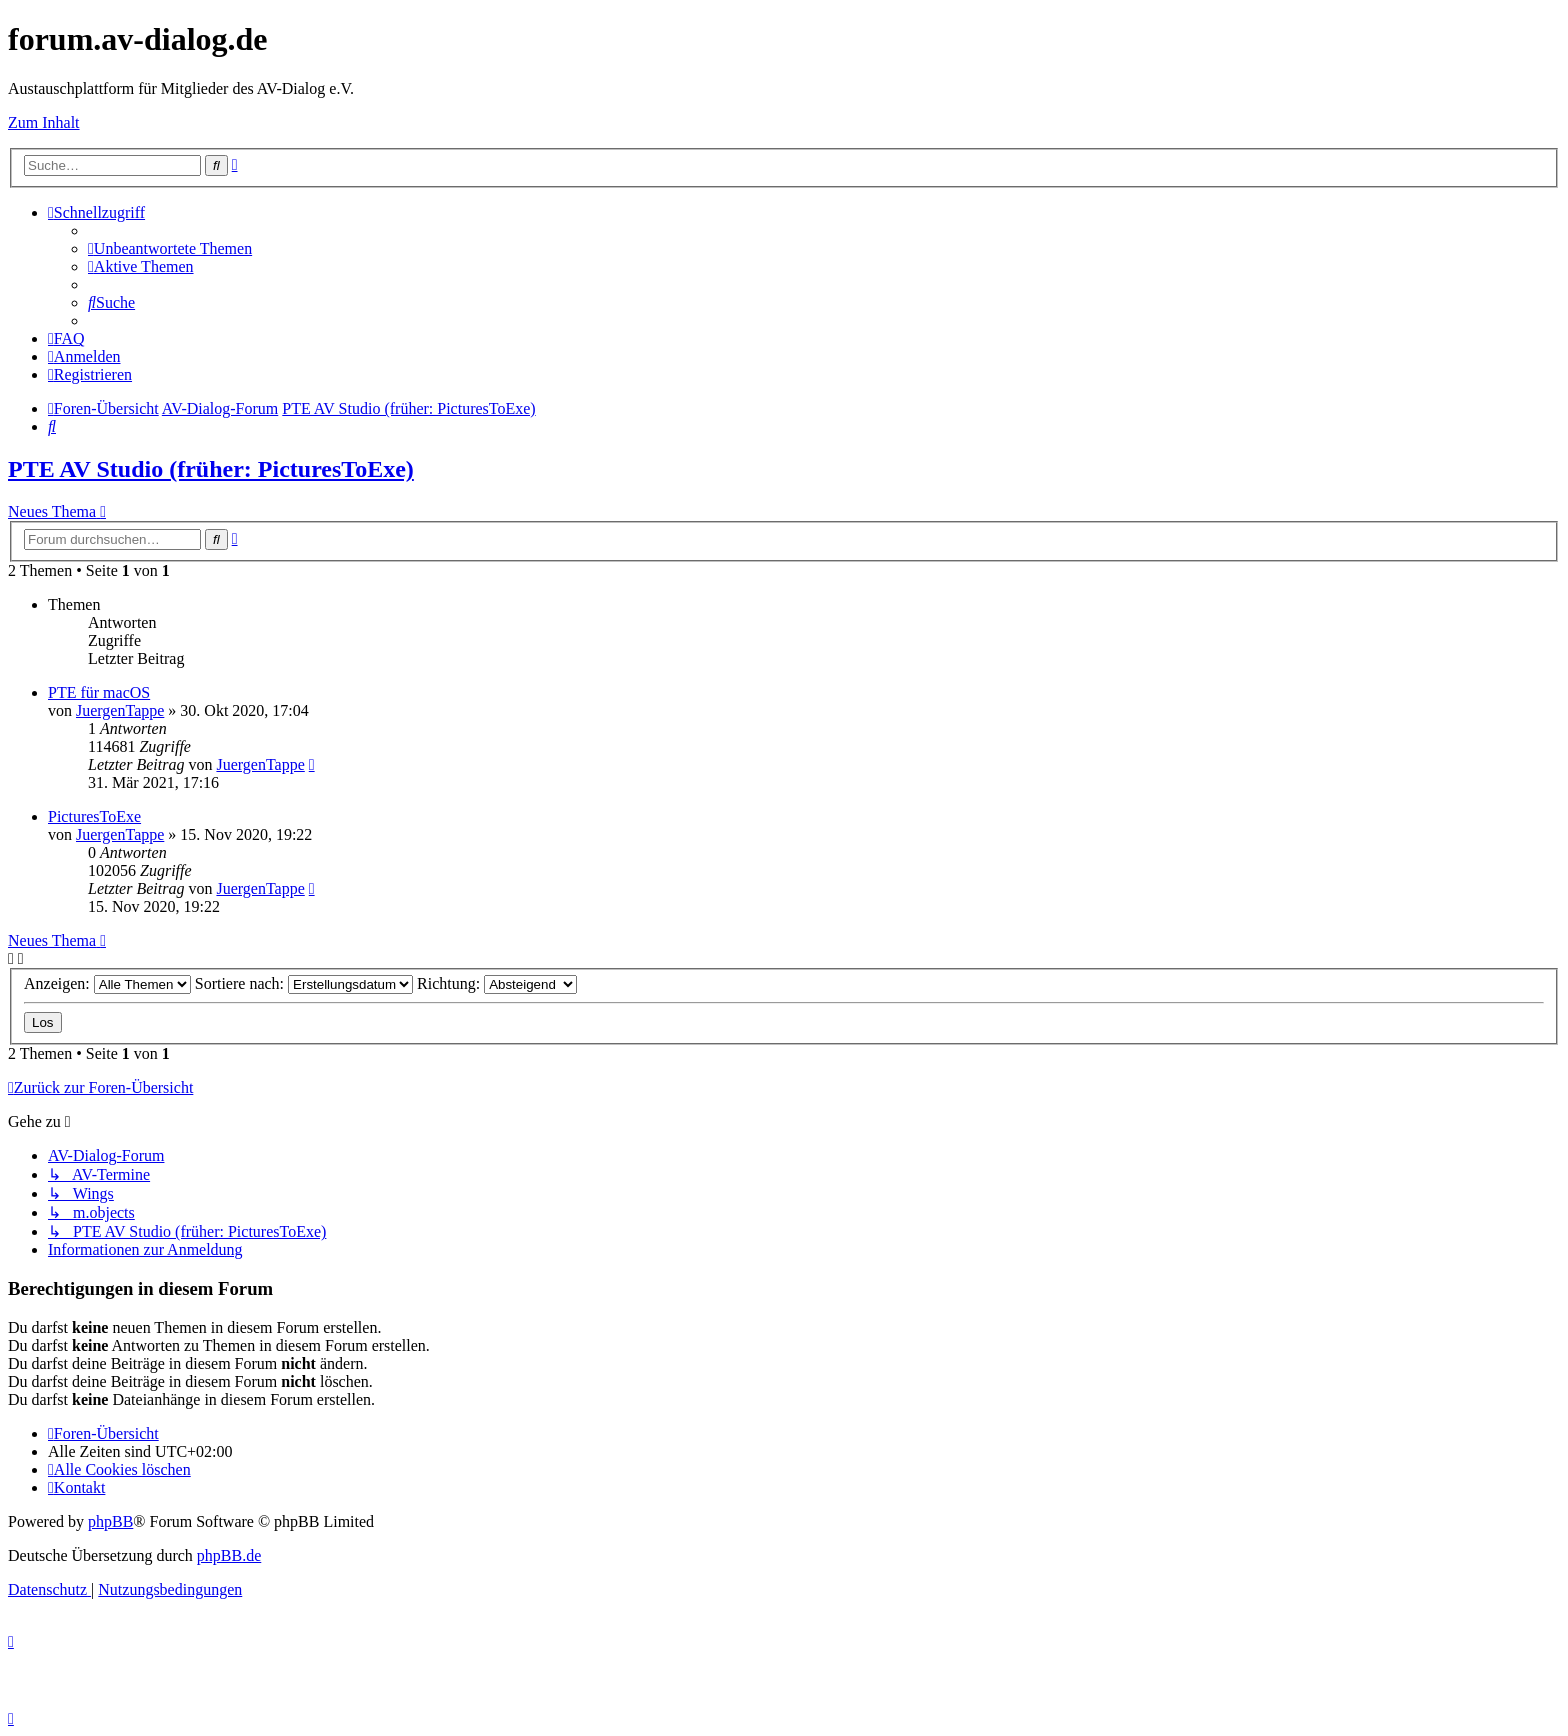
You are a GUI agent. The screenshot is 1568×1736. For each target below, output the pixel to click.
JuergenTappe (120, 710)
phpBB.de (229, 1555)
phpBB (110, 1521)
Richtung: (497, 983)
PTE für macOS (99, 692)
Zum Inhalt (44, 122)
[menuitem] (170, 248)
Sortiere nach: (304, 983)
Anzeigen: (107, 983)
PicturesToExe (94, 816)
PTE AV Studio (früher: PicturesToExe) (211, 469)
